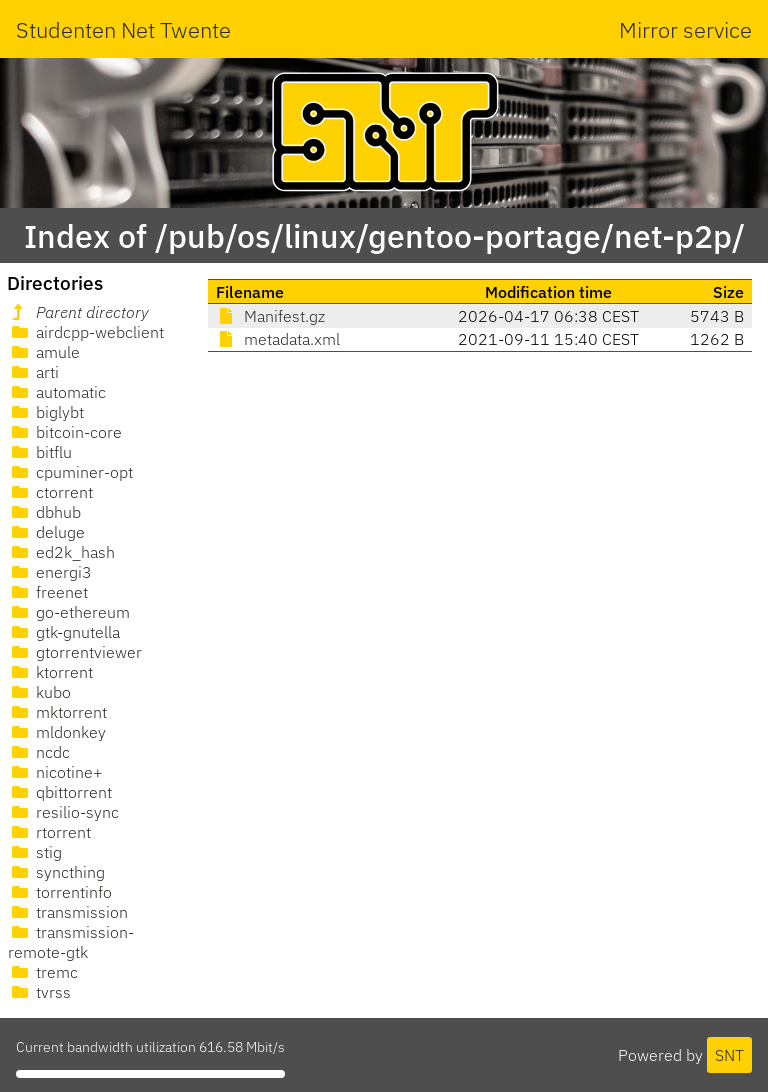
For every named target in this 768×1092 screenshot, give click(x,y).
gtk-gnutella (64, 632)
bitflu (40, 452)
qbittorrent (60, 792)
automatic (57, 392)
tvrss (39, 992)
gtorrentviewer (75, 652)
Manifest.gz (270, 316)
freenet (48, 592)
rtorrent (49, 832)
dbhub (44, 512)
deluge (46, 532)
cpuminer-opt (70, 472)
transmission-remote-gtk (71, 942)
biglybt (46, 412)
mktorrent (57, 712)
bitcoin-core (65, 432)
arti (33, 372)
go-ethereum (69, 612)
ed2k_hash (61, 552)
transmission (68, 912)
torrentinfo (60, 892)
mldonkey (57, 732)
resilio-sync (63, 812)
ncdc (39, 752)
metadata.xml (278, 339)
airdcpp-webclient (86, 332)
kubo (39, 692)
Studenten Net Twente (123, 29)
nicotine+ (55, 772)
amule (44, 352)
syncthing (56, 872)
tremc (43, 972)
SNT (729, 1055)
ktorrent (50, 672)
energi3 (50, 572)
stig (35, 852)
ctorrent (50, 492)
